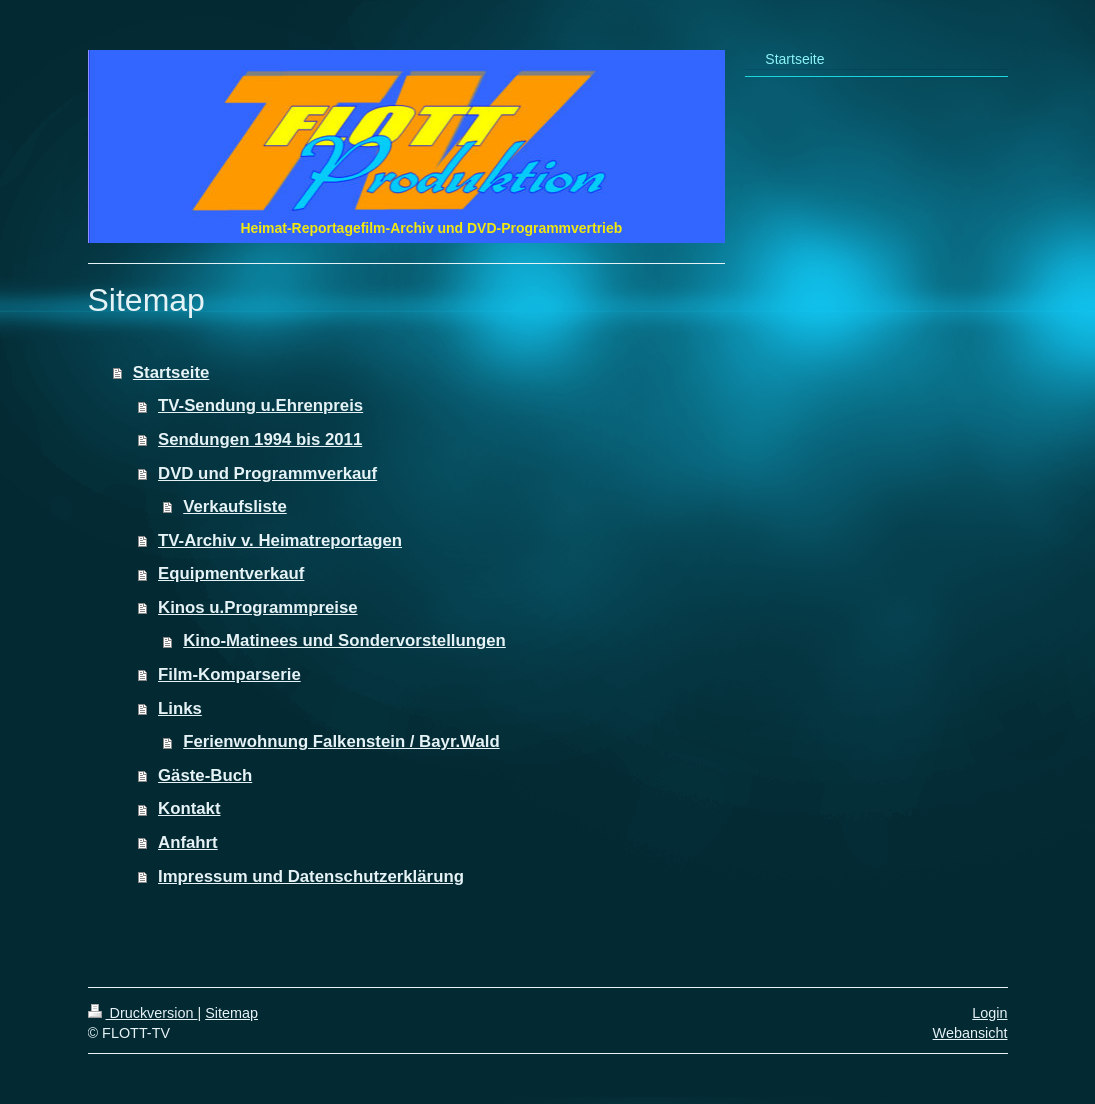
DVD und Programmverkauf (267, 473)
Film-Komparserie (229, 674)
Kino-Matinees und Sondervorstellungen (344, 640)
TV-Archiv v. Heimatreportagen (280, 540)
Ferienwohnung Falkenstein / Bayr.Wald (341, 741)
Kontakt (189, 808)
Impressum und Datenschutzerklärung (311, 876)
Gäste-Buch (205, 775)
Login (989, 1013)
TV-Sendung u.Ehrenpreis (260, 405)
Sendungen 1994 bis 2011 (260, 439)
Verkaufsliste (235, 506)
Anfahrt (188, 842)
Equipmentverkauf (231, 573)
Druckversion (143, 1013)
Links (180, 708)
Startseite (171, 372)
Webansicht (970, 1033)
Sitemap (231, 1013)
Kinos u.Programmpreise (258, 607)
